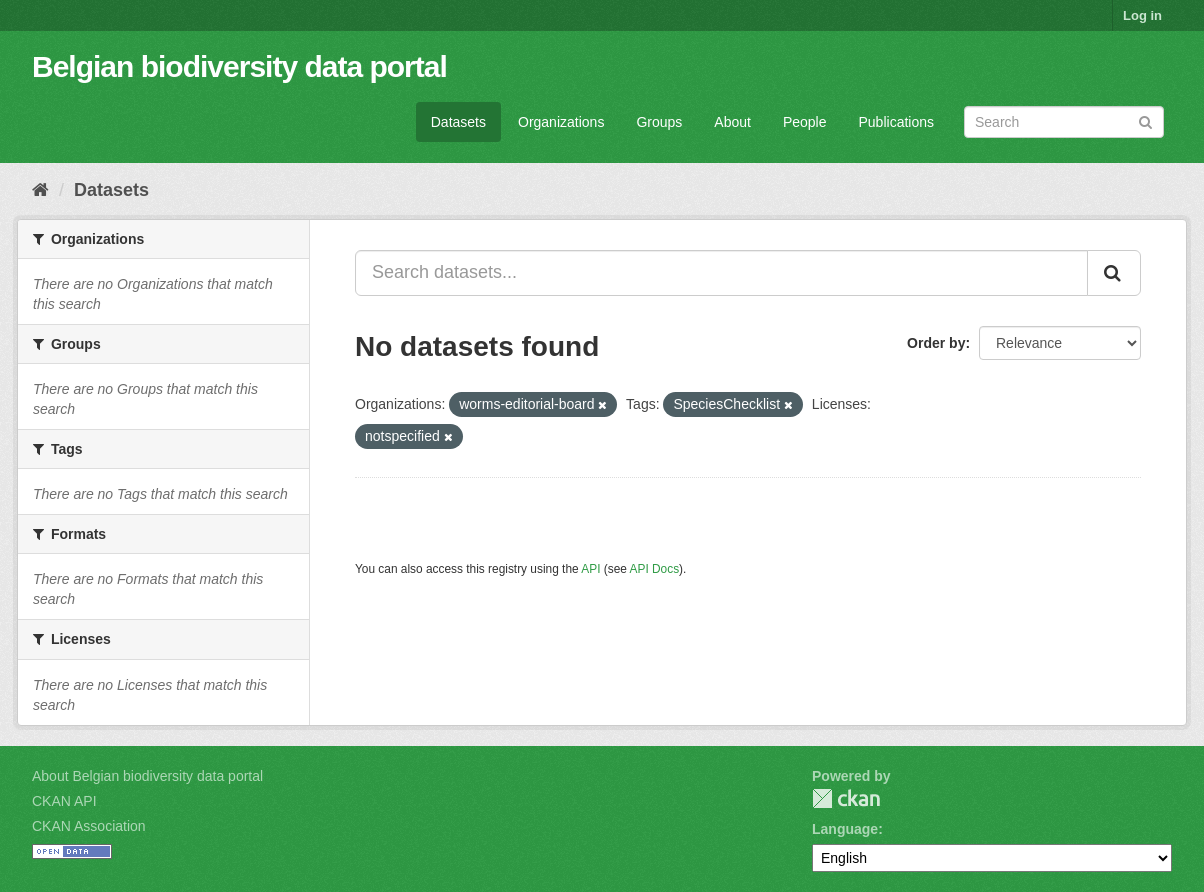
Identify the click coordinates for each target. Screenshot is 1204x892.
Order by (936, 343)
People (805, 122)
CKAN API (64, 801)
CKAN (846, 798)
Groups (659, 122)
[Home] (40, 190)
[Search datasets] (1064, 122)
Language (845, 829)
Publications (897, 122)
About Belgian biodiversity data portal (147, 776)
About (732, 122)
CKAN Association (89, 826)
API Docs (655, 569)
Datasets (458, 122)
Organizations (561, 122)
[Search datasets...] (721, 273)
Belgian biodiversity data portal (239, 66)
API (590, 569)
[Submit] (1145, 120)
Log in (1142, 15)
